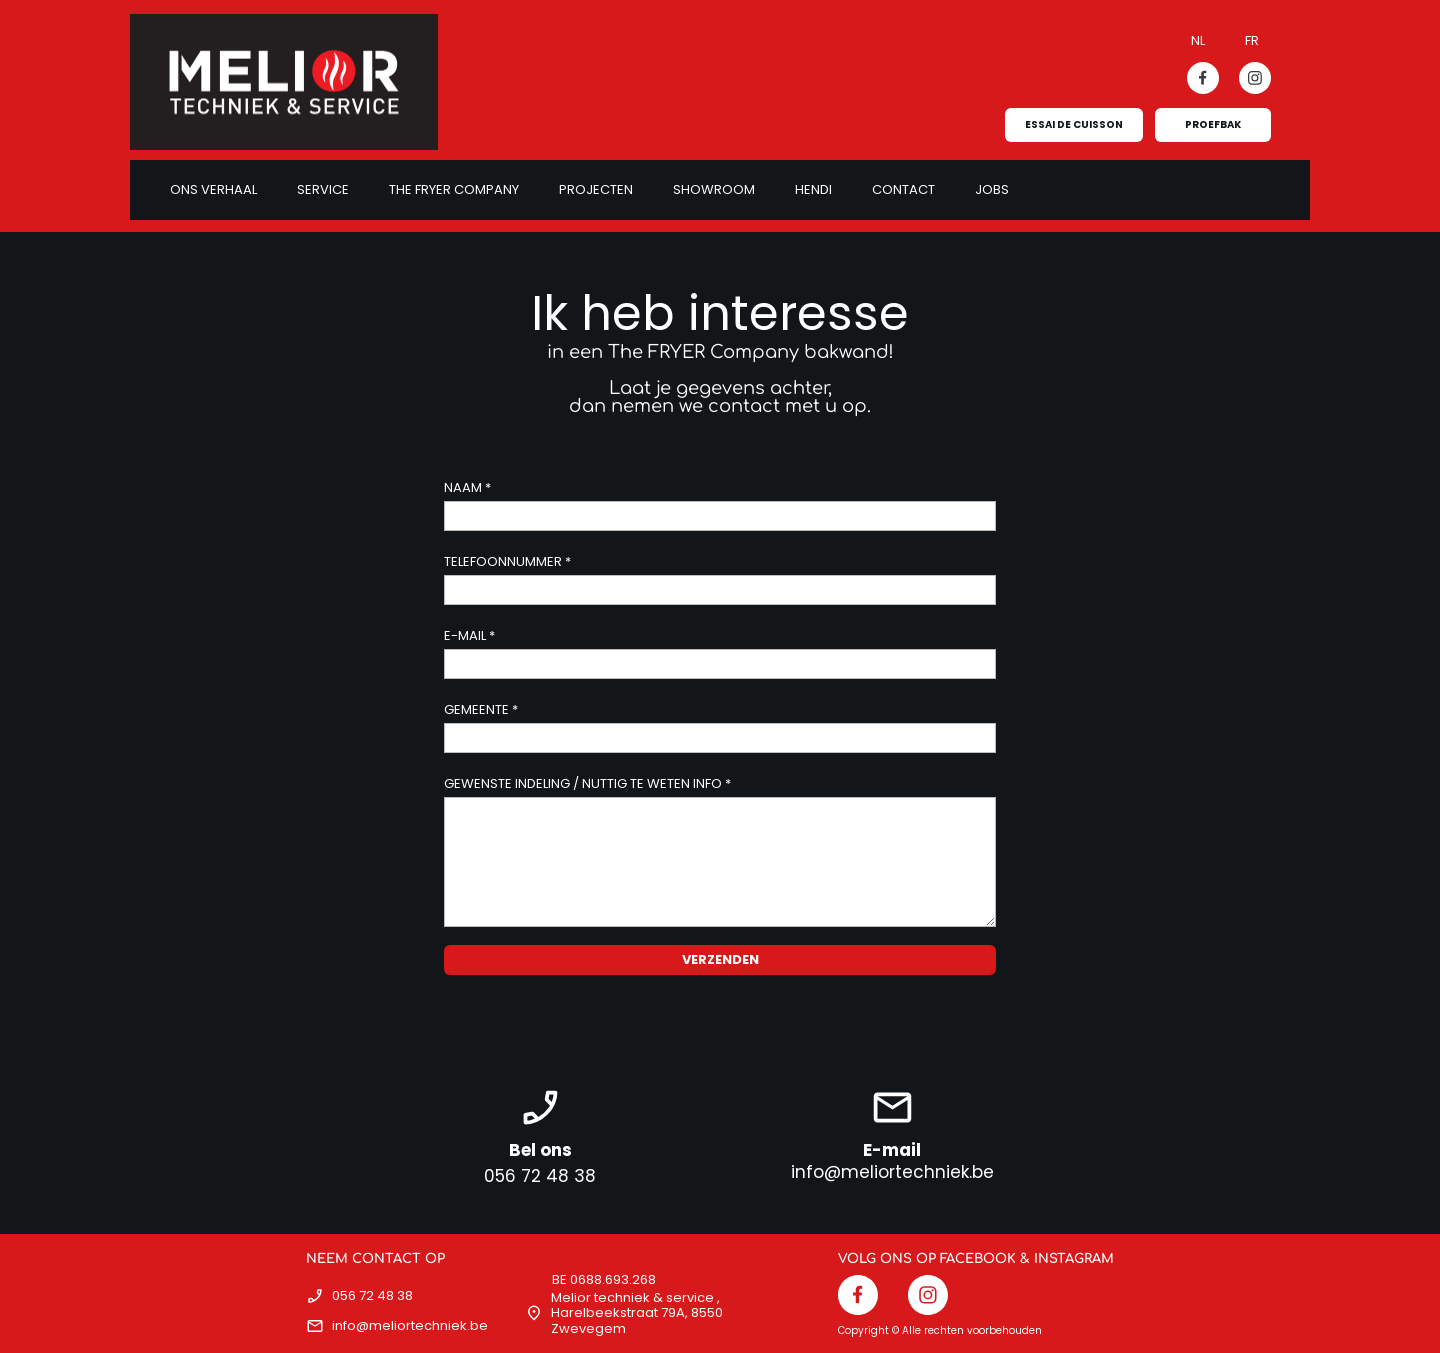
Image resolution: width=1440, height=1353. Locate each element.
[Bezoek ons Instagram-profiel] (1255, 78)
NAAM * (467, 487)
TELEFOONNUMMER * (507, 561)
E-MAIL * (469, 635)
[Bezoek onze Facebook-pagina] (1203, 78)
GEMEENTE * (481, 709)
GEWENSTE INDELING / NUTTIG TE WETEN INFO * (587, 783)
